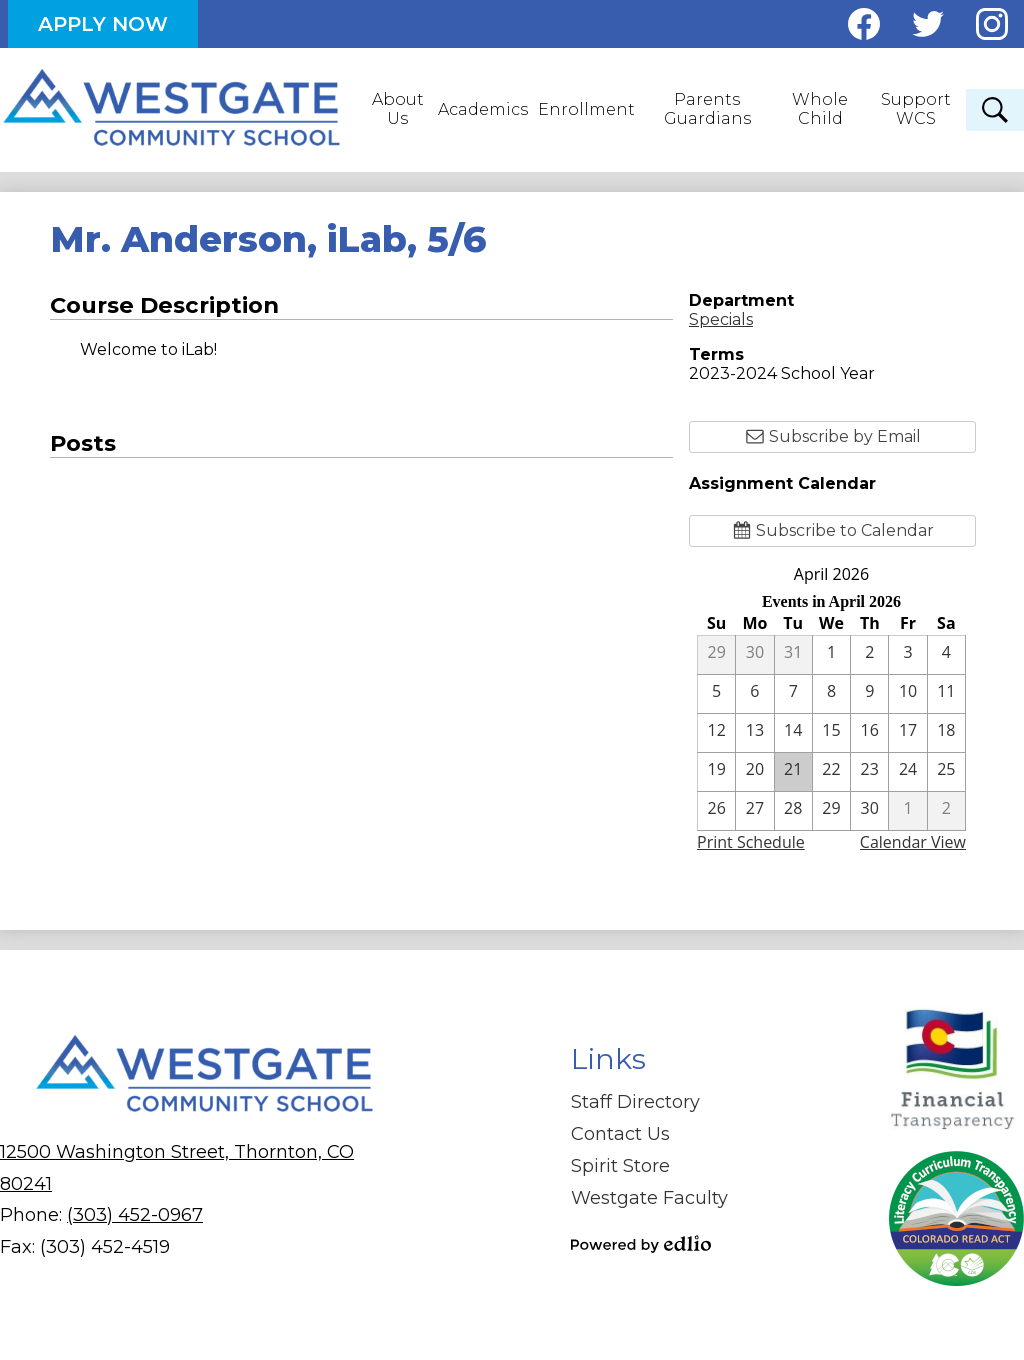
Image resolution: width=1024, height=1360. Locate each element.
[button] (399, 110)
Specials (721, 319)
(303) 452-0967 (135, 1215)
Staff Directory (635, 1102)
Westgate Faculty (649, 1198)
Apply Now (103, 24)
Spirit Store (620, 1166)
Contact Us (620, 1134)
